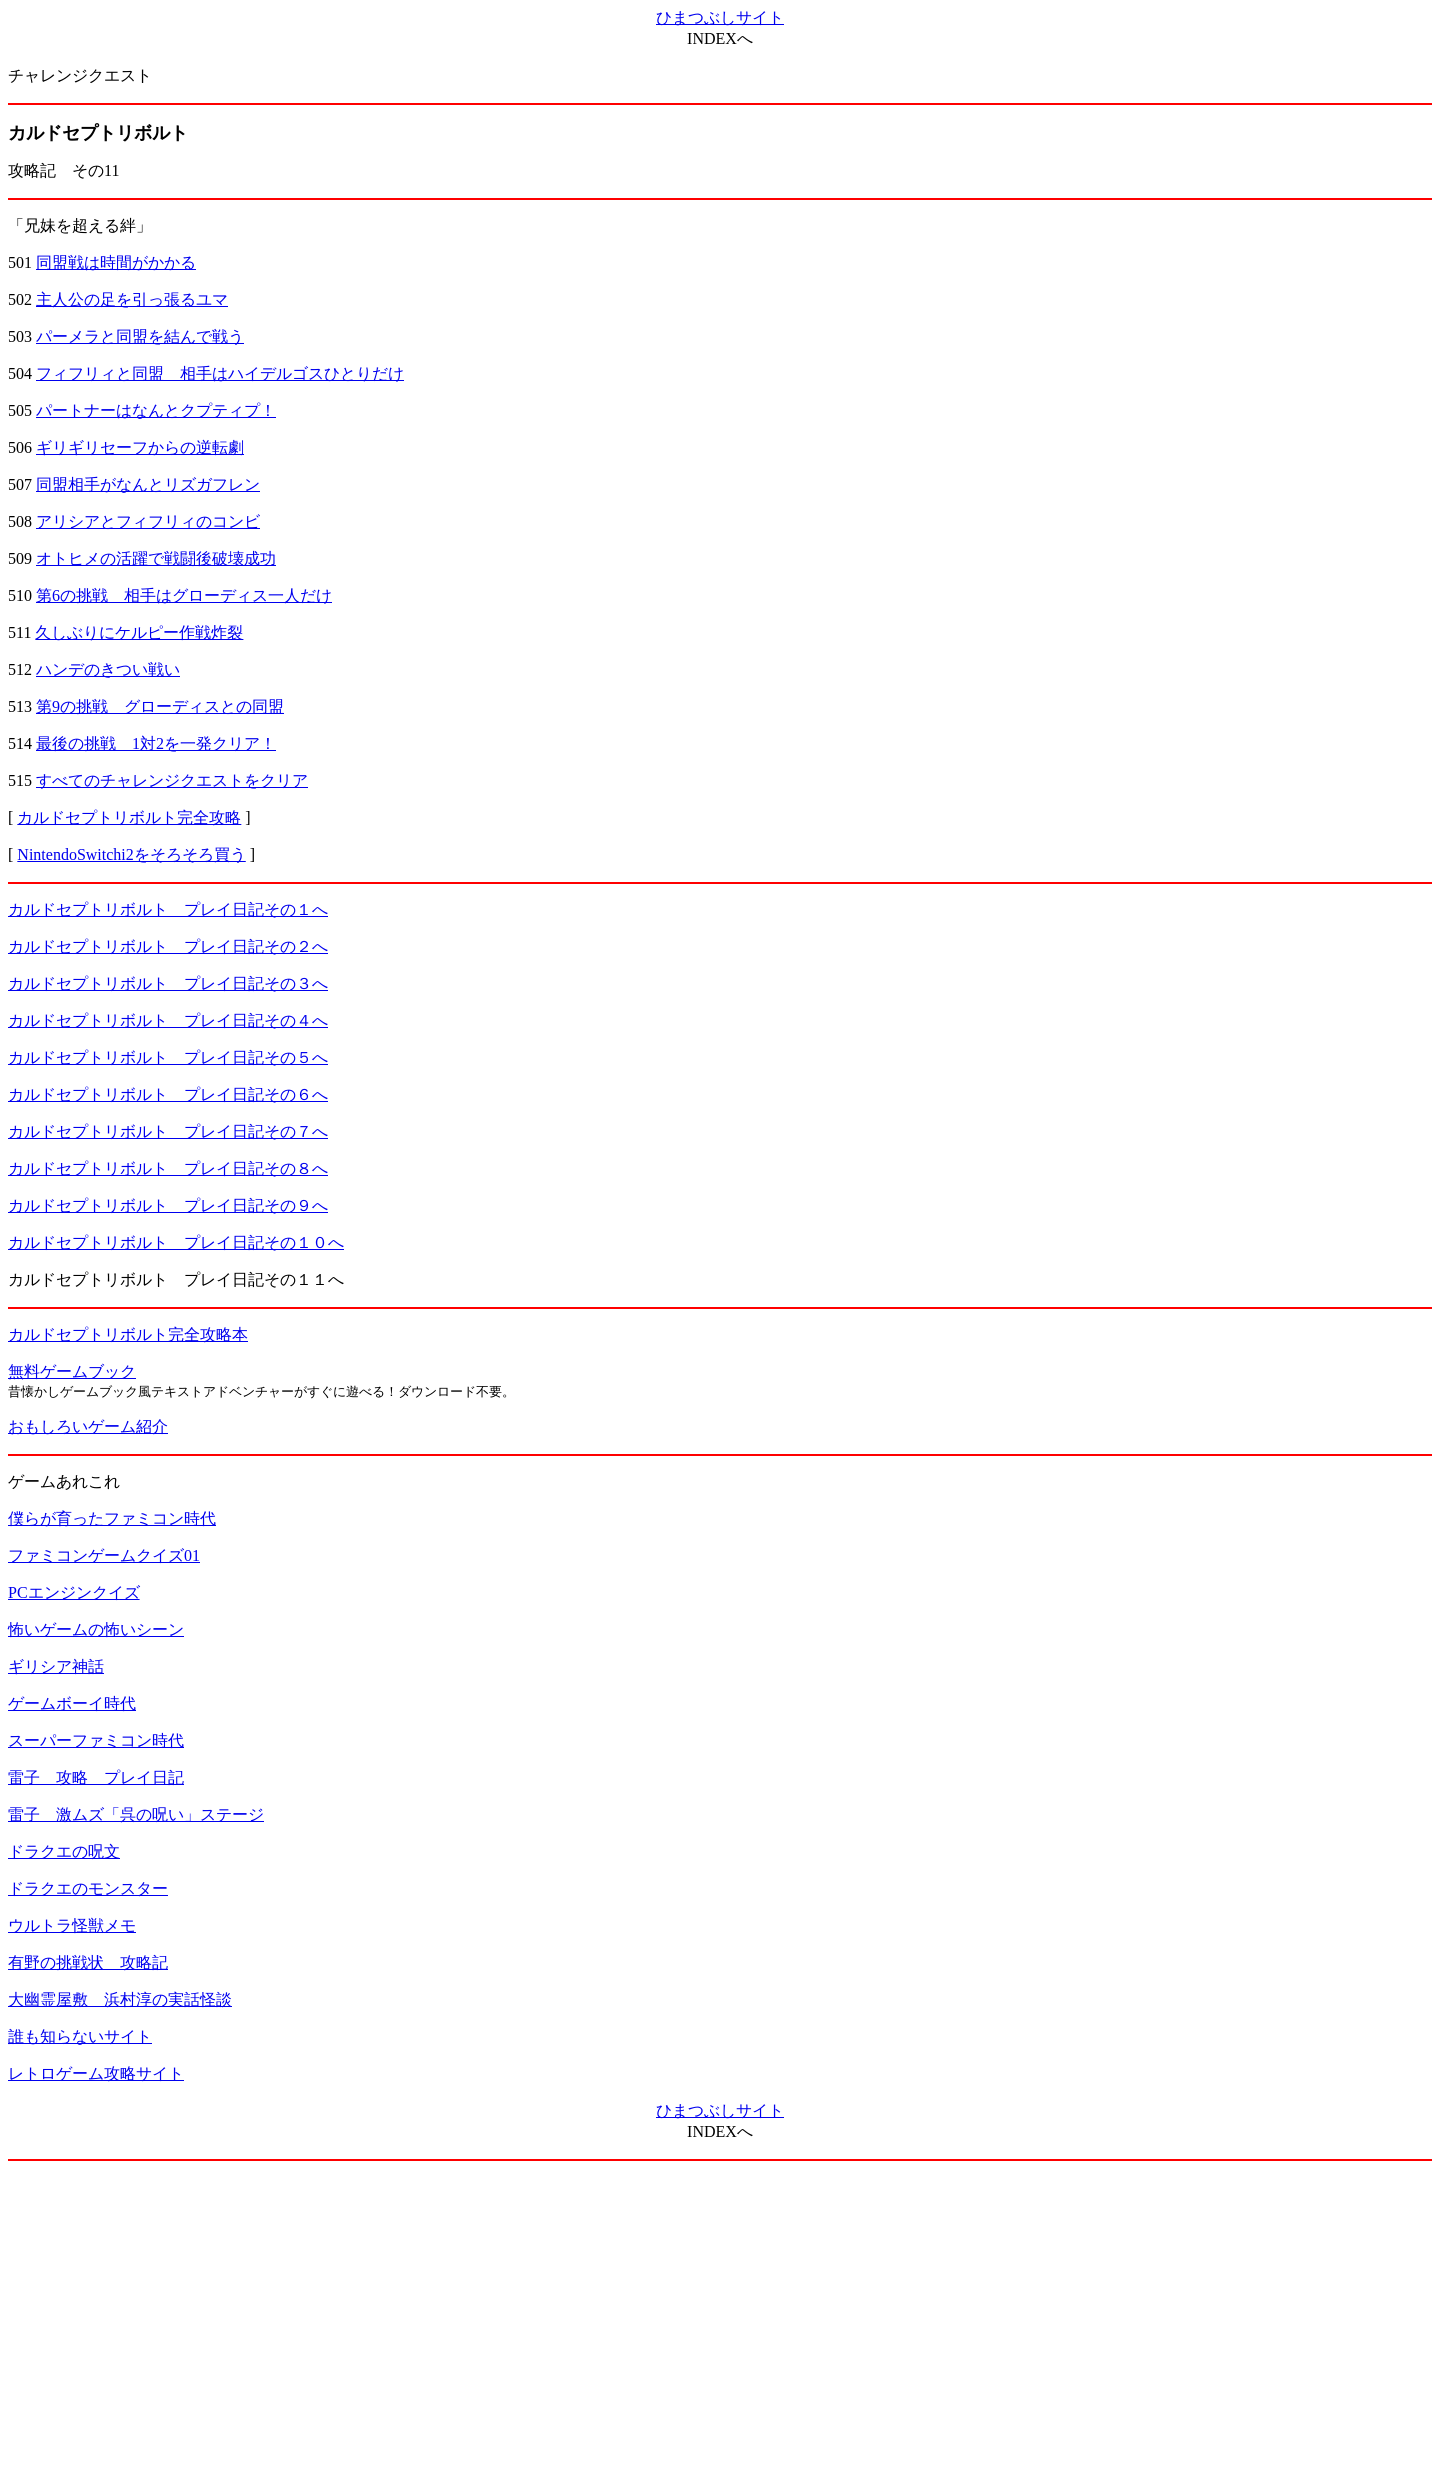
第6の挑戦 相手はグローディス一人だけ (184, 595)
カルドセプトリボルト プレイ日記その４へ (168, 1020)
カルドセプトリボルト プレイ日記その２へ (168, 946)
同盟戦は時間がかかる (116, 262)
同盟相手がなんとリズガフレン (148, 484)
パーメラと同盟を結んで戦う (140, 336)
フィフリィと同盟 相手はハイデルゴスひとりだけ (220, 373)
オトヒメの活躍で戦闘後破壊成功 (156, 558)
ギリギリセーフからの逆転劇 (140, 447)
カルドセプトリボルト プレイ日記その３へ (168, 983)
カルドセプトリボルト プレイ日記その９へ (168, 1205)
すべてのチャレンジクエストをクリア (172, 780)
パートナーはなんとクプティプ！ (156, 410)
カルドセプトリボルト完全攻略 (129, 817)
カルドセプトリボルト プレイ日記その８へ (168, 1168)
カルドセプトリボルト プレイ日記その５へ (168, 1057)
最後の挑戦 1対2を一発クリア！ (156, 743)
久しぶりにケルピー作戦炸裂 (139, 632)
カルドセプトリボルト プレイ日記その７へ (168, 1131)
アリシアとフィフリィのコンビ (148, 521)
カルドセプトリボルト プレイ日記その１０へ (176, 1242)
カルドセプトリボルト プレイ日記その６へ (168, 1094)
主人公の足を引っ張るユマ (132, 299)
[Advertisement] (720, 2317)
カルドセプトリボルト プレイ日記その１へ (168, 909)
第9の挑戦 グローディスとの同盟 (160, 706)
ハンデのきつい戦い (108, 669)
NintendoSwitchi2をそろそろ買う (131, 854)
